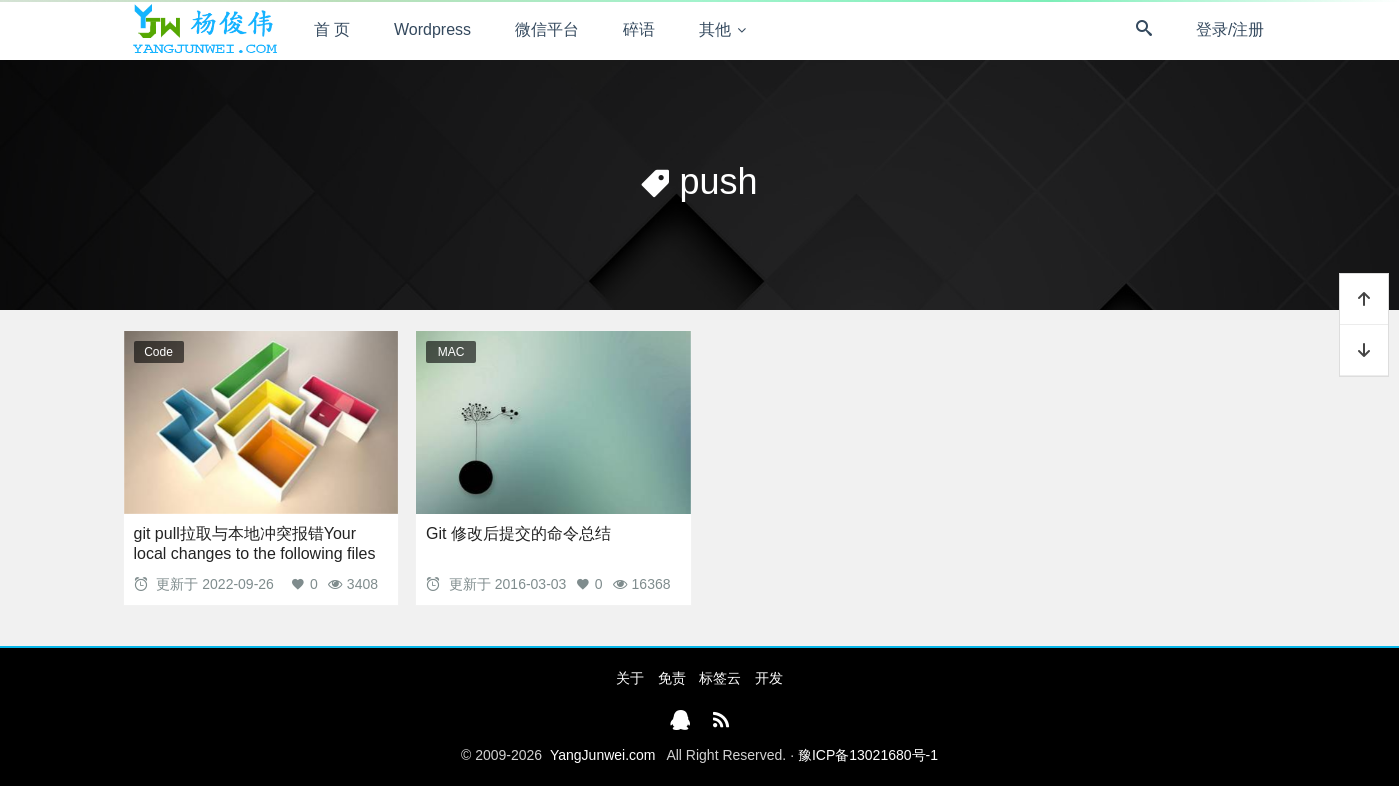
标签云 (720, 678)
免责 (672, 678)
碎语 (639, 29)
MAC (451, 352)
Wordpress (432, 29)
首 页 (332, 29)
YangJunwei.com (603, 755)
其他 (715, 29)
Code (158, 352)
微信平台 (547, 29)
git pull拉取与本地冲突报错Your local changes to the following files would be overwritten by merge (255, 553)
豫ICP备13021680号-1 (868, 755)
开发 (769, 678)
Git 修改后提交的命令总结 (518, 533)
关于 (630, 678)
